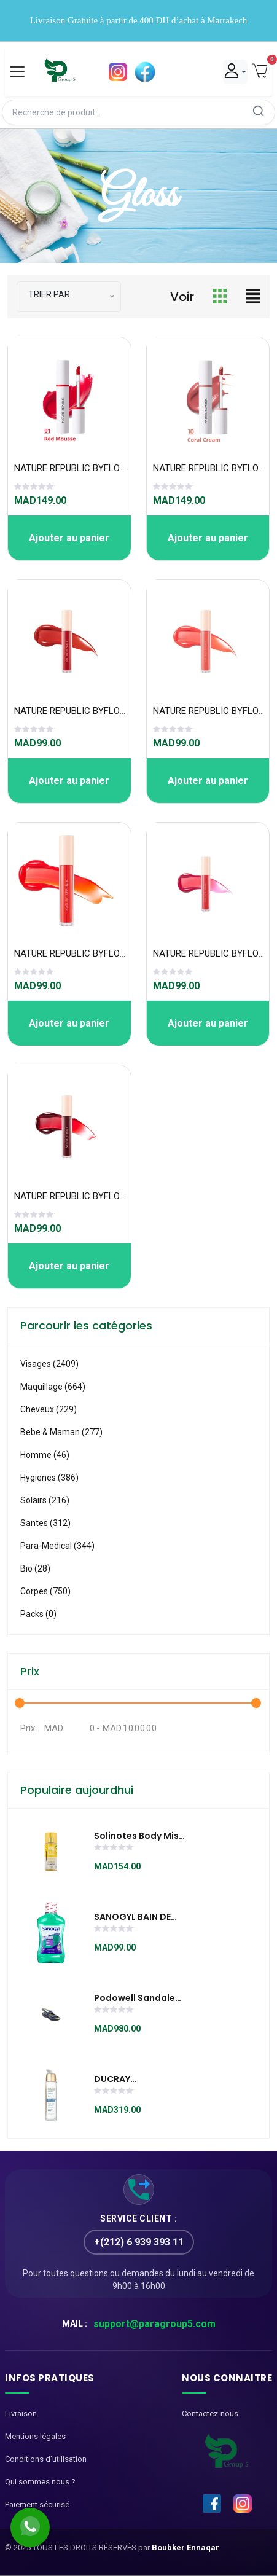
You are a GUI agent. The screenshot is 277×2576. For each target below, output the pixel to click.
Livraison (21, 2413)
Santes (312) (45, 1523)
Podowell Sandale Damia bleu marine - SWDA (139, 1998)
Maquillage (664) (52, 1387)
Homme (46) (44, 1455)
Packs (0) (38, 1614)
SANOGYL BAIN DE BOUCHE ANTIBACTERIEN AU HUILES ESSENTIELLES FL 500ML (137, 1917)
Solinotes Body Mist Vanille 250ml (138, 1836)
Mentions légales (35, 2436)
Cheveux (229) (48, 1409)
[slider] (34, 488)
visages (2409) (49, 1364)
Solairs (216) (44, 1500)
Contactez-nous (210, 2413)
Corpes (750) (45, 1591)
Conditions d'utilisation (46, 2459)
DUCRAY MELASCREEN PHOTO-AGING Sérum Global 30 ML (138, 2079)
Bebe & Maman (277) (61, 1432)
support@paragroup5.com (154, 2324)
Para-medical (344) (57, 1546)
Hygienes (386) (49, 1477)
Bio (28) (35, 1568)
